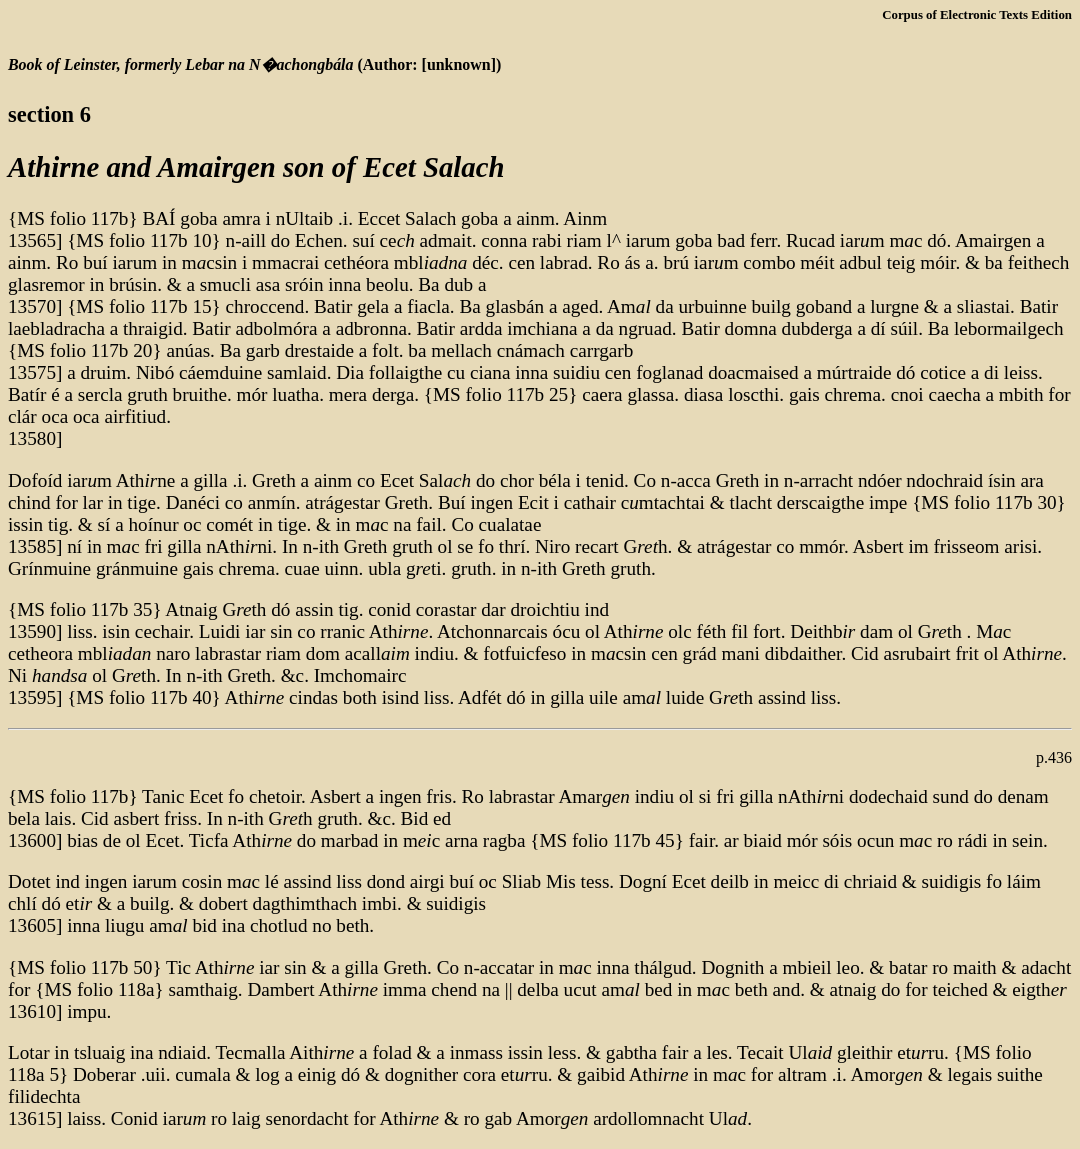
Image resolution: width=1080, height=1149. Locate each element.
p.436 (1054, 757)
